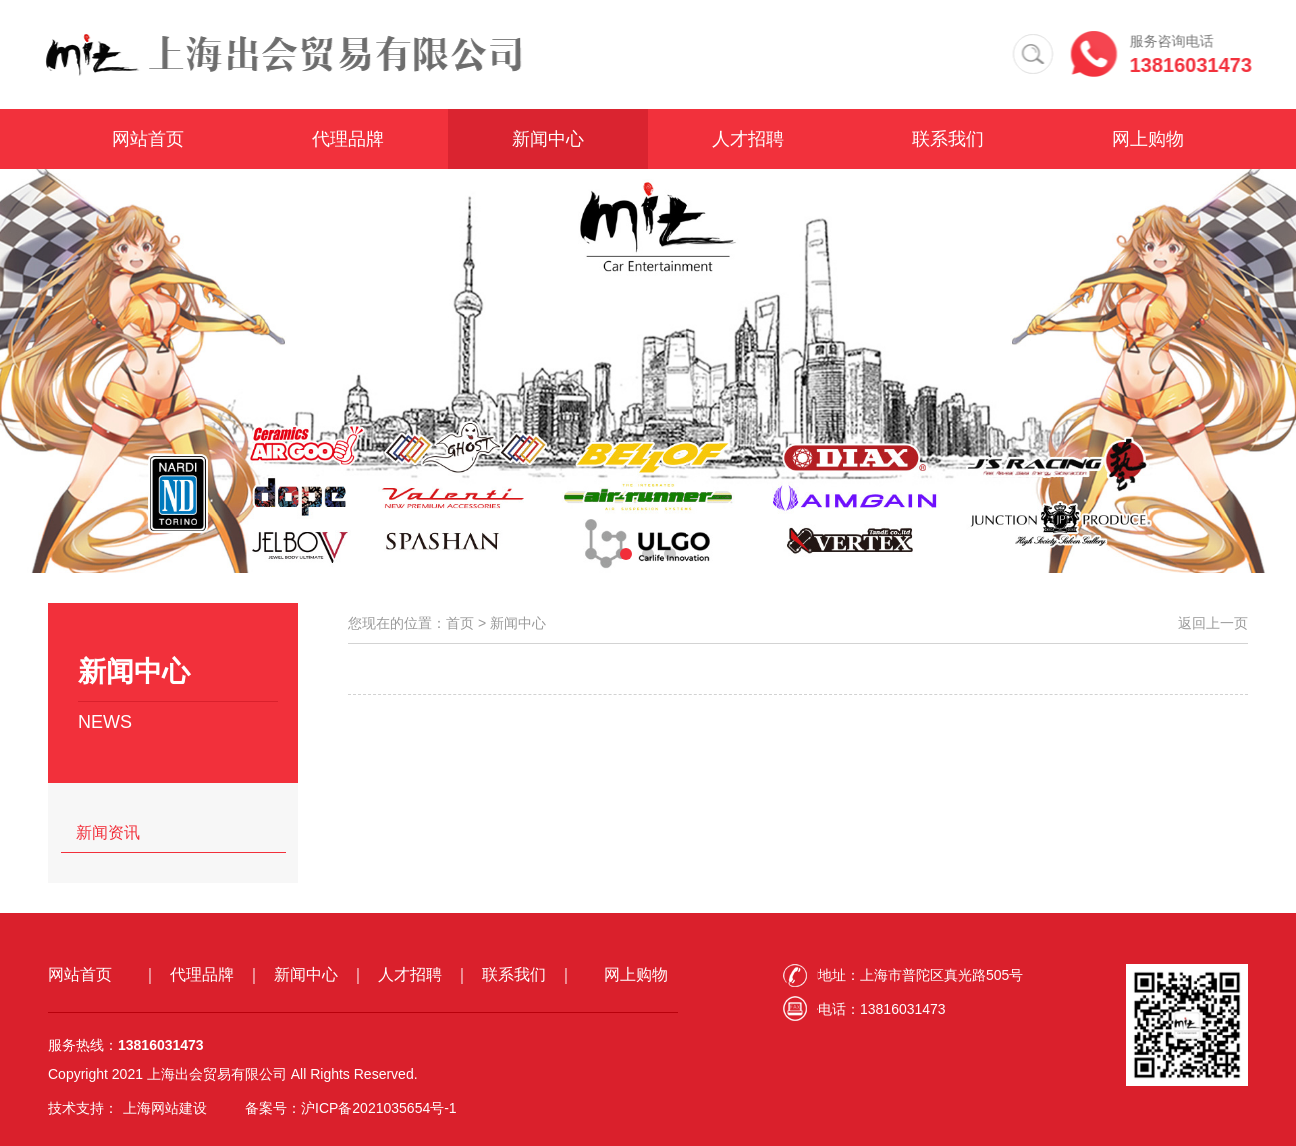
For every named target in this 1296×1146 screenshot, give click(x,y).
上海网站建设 (165, 1108)
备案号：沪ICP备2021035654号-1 (351, 1108)
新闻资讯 (108, 832)
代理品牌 (348, 140)
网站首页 (148, 140)
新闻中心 (548, 140)
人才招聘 (748, 140)
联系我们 (948, 140)
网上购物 (1148, 140)
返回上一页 (1213, 623)
